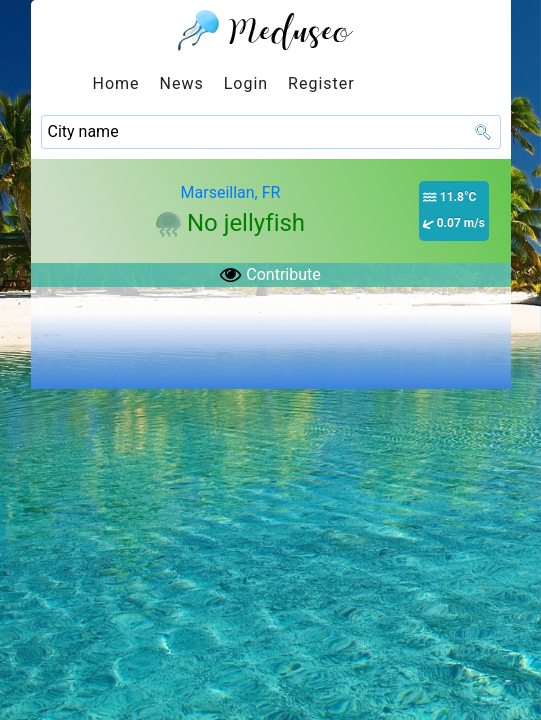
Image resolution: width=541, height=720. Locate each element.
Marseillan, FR (231, 192)
